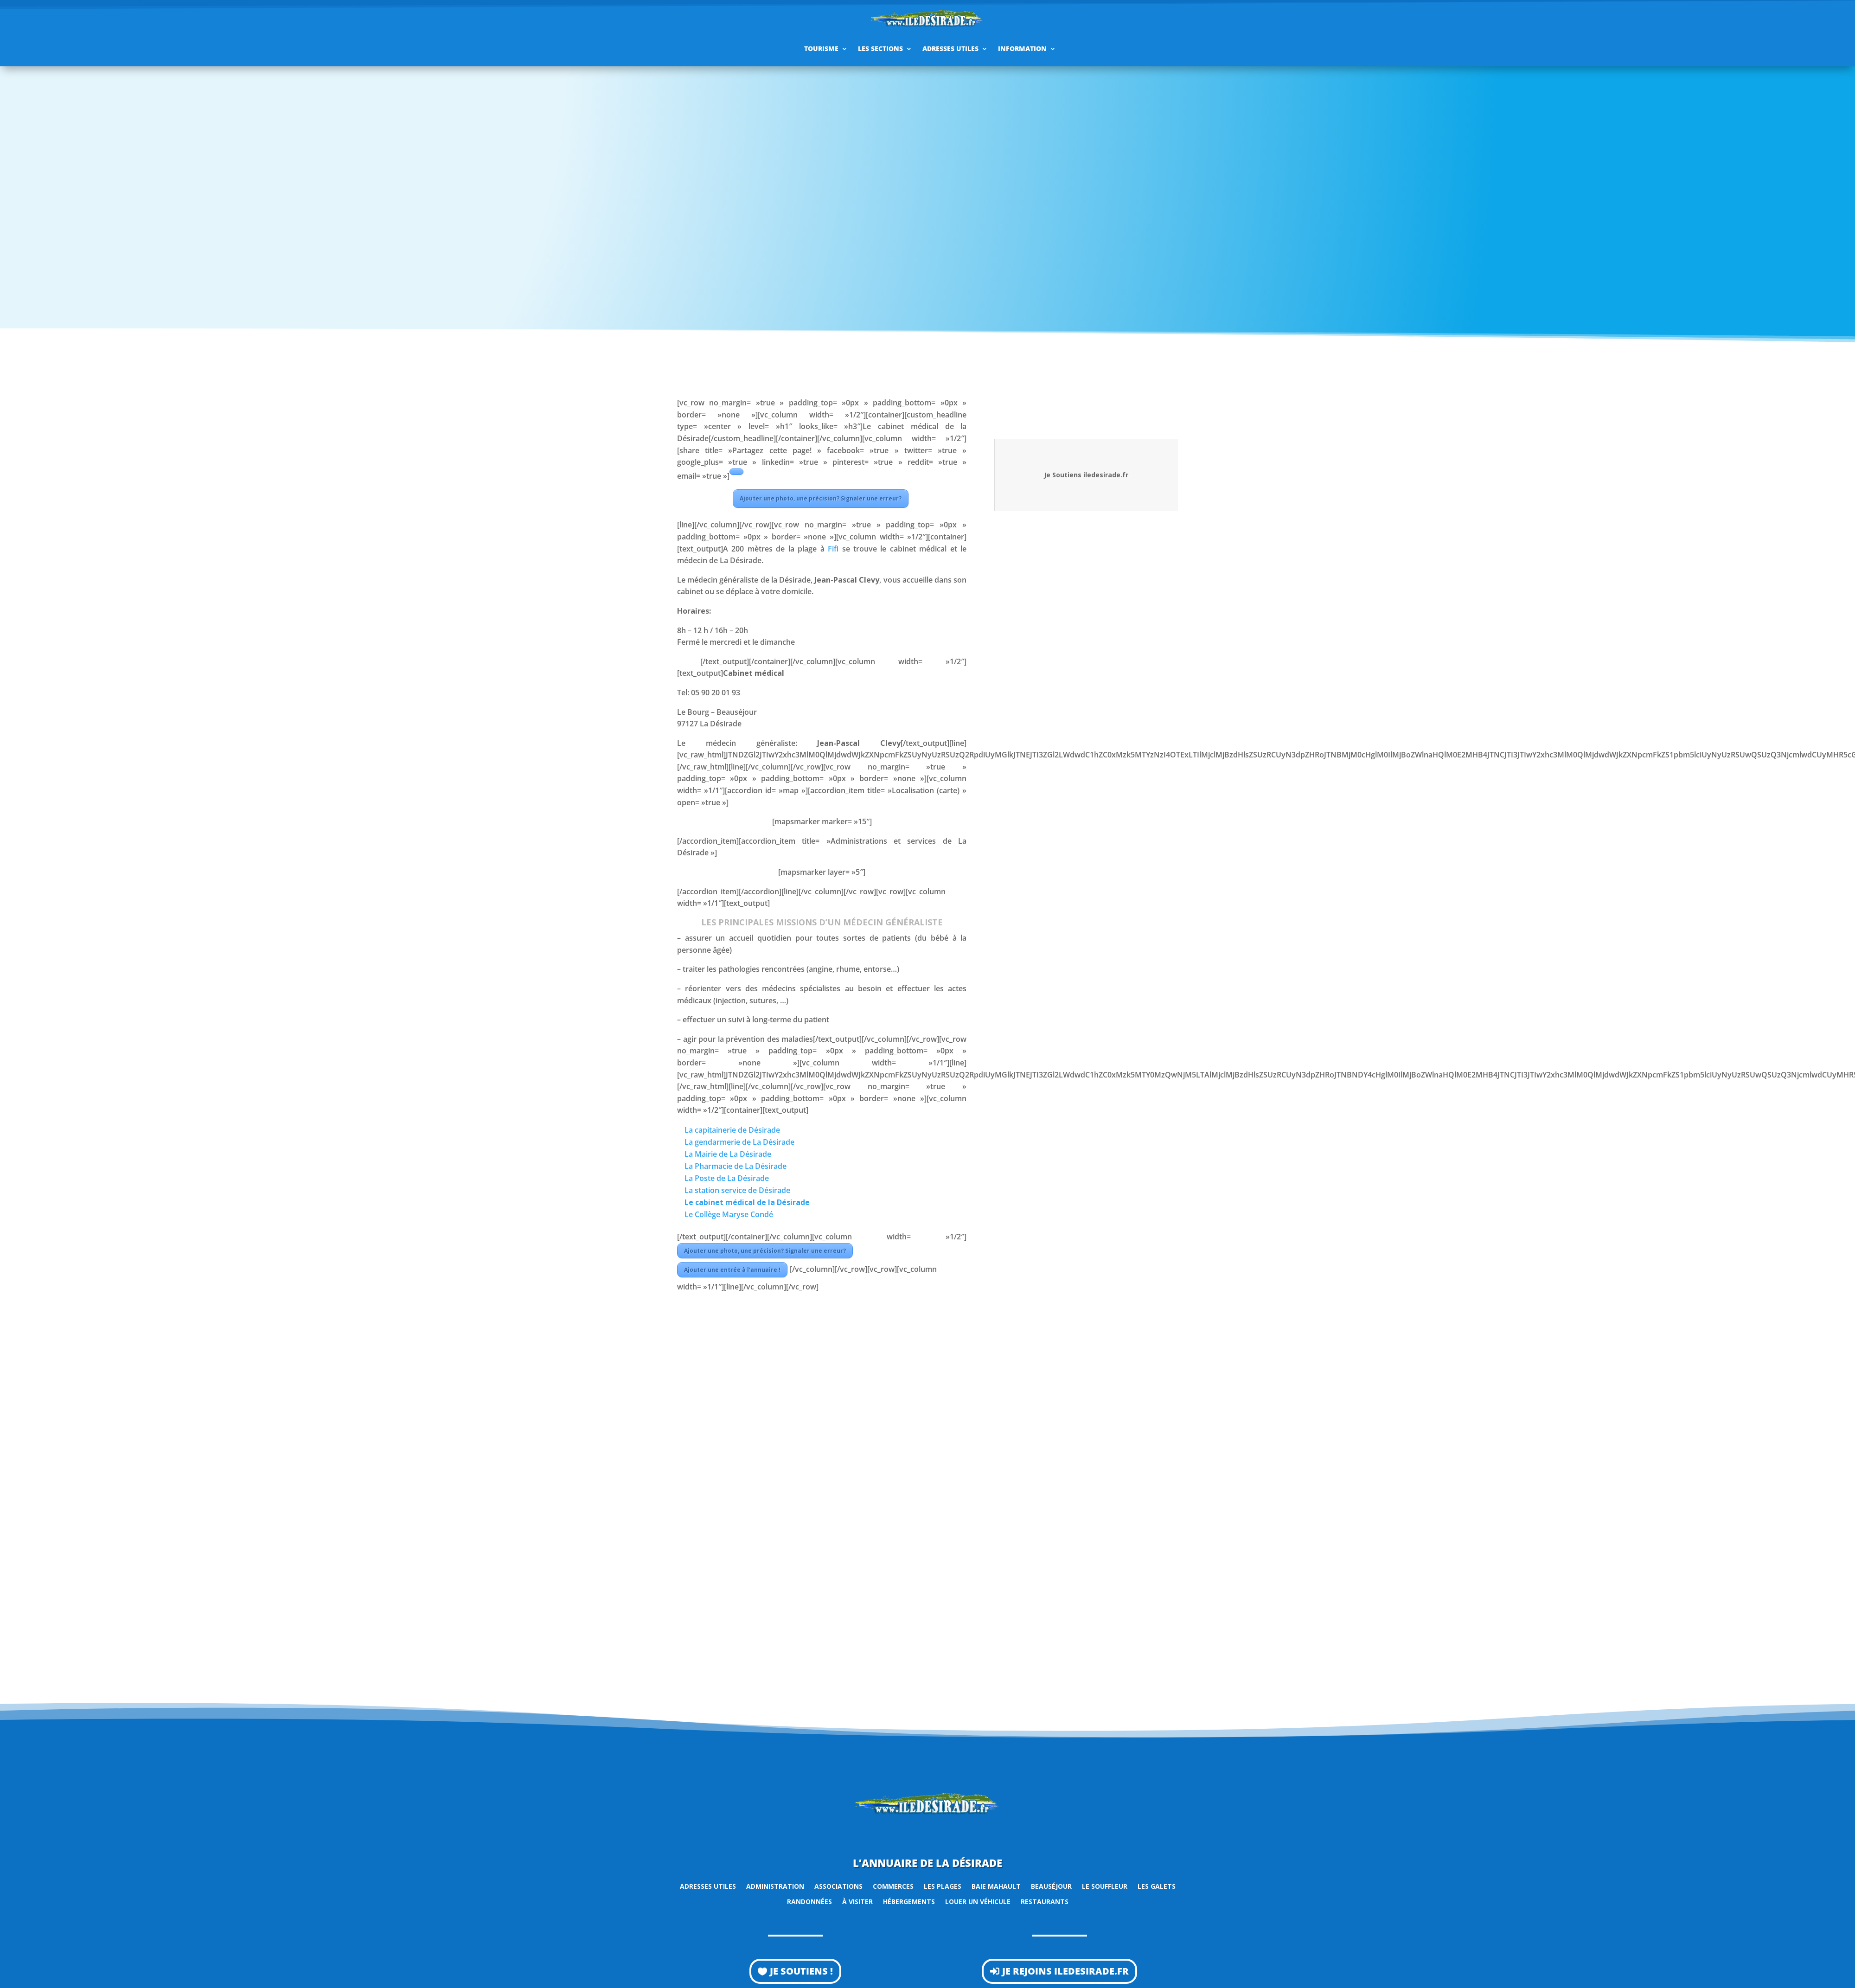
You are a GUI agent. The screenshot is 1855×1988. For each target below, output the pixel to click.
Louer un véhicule (978, 1901)
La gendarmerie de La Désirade (739, 1142)
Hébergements (909, 1901)
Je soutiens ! (801, 1971)
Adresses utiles (950, 48)
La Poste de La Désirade (726, 1178)
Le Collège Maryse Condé (728, 1214)
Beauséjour (1051, 1886)
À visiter (857, 1901)
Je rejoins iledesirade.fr (1065, 1971)
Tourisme (821, 48)
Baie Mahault (996, 1886)
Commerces (893, 1886)
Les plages (942, 1886)
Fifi (833, 549)
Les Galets (1157, 1886)
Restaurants (1044, 1901)
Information (1022, 48)
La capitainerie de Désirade (732, 1130)
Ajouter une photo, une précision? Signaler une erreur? (821, 498)
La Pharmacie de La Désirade (735, 1166)
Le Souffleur (1104, 1886)
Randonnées (809, 1901)
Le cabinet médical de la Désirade (747, 1202)
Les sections (880, 48)
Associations (838, 1886)
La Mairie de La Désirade (727, 1154)
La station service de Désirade (737, 1190)
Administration (775, 1886)
